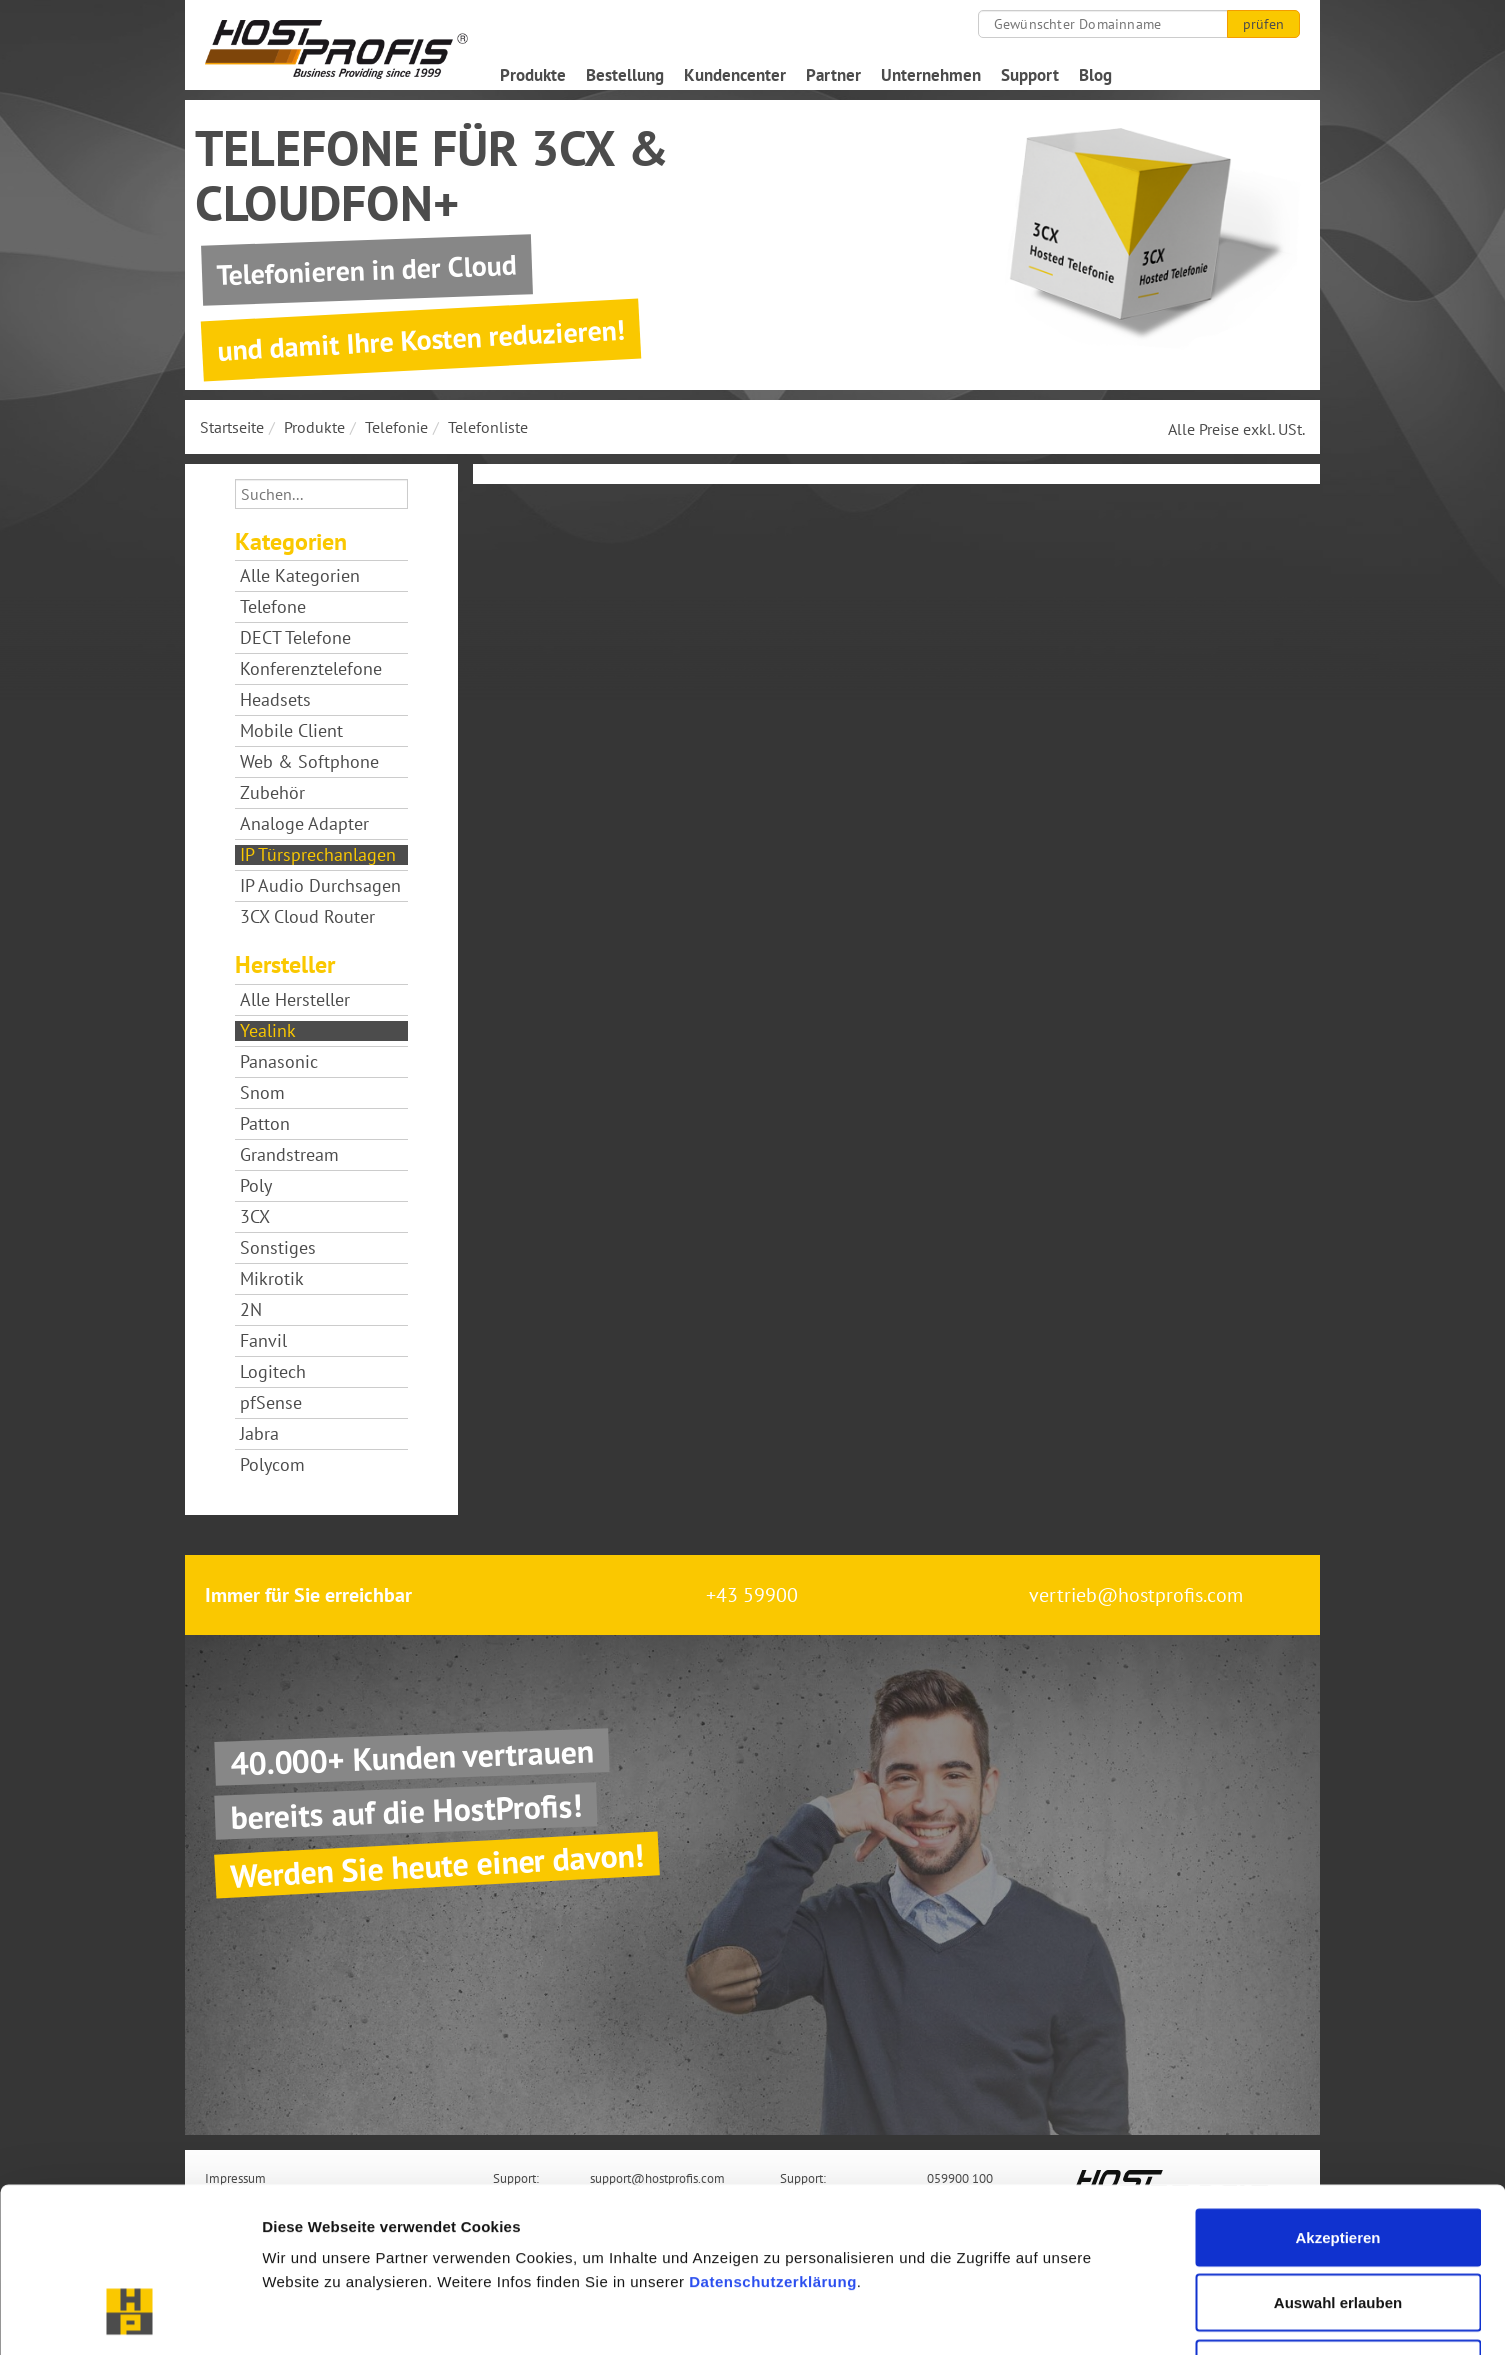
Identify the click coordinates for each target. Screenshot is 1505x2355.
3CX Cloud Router (307, 917)
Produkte (533, 75)
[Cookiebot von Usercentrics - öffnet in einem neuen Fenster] (129, 2316)
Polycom (272, 1465)
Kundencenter (735, 75)
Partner (833, 75)
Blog (1095, 75)
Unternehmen (931, 75)
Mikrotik (272, 1279)
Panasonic (279, 1062)
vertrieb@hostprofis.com (1136, 1595)
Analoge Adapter (304, 824)
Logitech (273, 1372)
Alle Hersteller (295, 1000)
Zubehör (272, 793)
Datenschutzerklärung (773, 2136)
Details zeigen (1063, 2315)
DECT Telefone (295, 638)
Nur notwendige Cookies (1338, 2223)
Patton (265, 1124)
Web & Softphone (309, 762)
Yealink (268, 1031)
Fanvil (263, 1341)
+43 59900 (752, 1595)
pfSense (271, 1403)
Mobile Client (291, 731)
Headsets (275, 700)
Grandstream (289, 1155)
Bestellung (625, 75)
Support (1030, 75)
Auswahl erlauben (1338, 2158)
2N (251, 1310)
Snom (262, 1093)
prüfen (1263, 24)
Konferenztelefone (311, 669)
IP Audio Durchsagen (320, 886)
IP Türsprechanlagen (318, 855)
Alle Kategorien (300, 576)
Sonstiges (278, 1248)
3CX (255, 1217)
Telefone (273, 607)
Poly (256, 1186)
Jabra (259, 1434)
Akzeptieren (1337, 2092)
